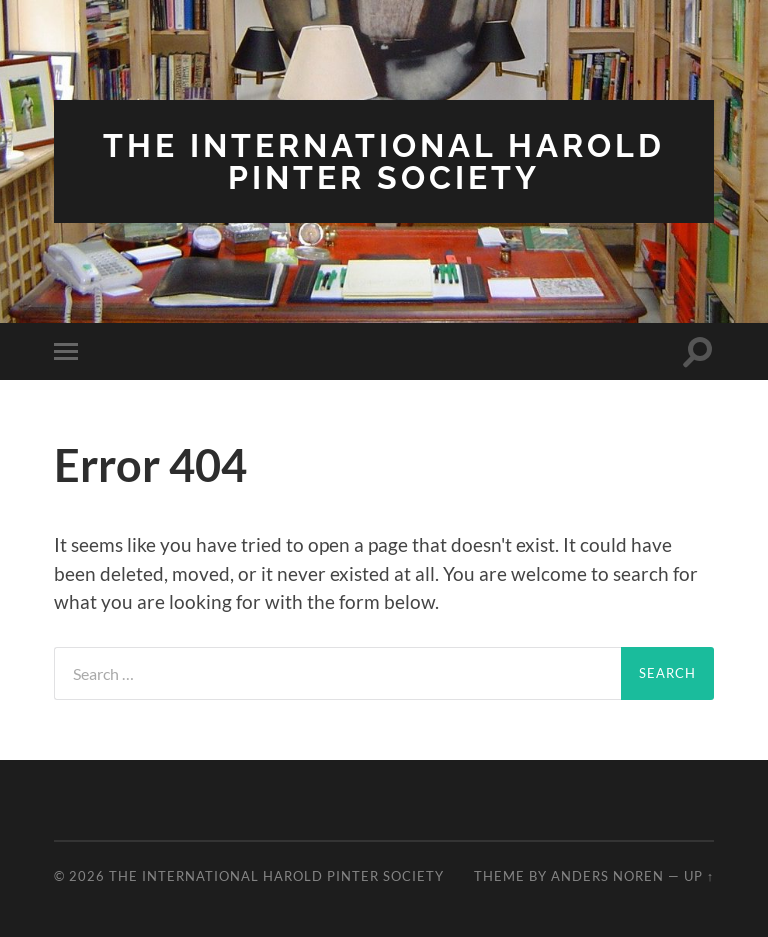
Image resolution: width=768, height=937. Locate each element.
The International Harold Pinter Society (384, 161)
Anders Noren (607, 876)
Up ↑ (699, 876)
